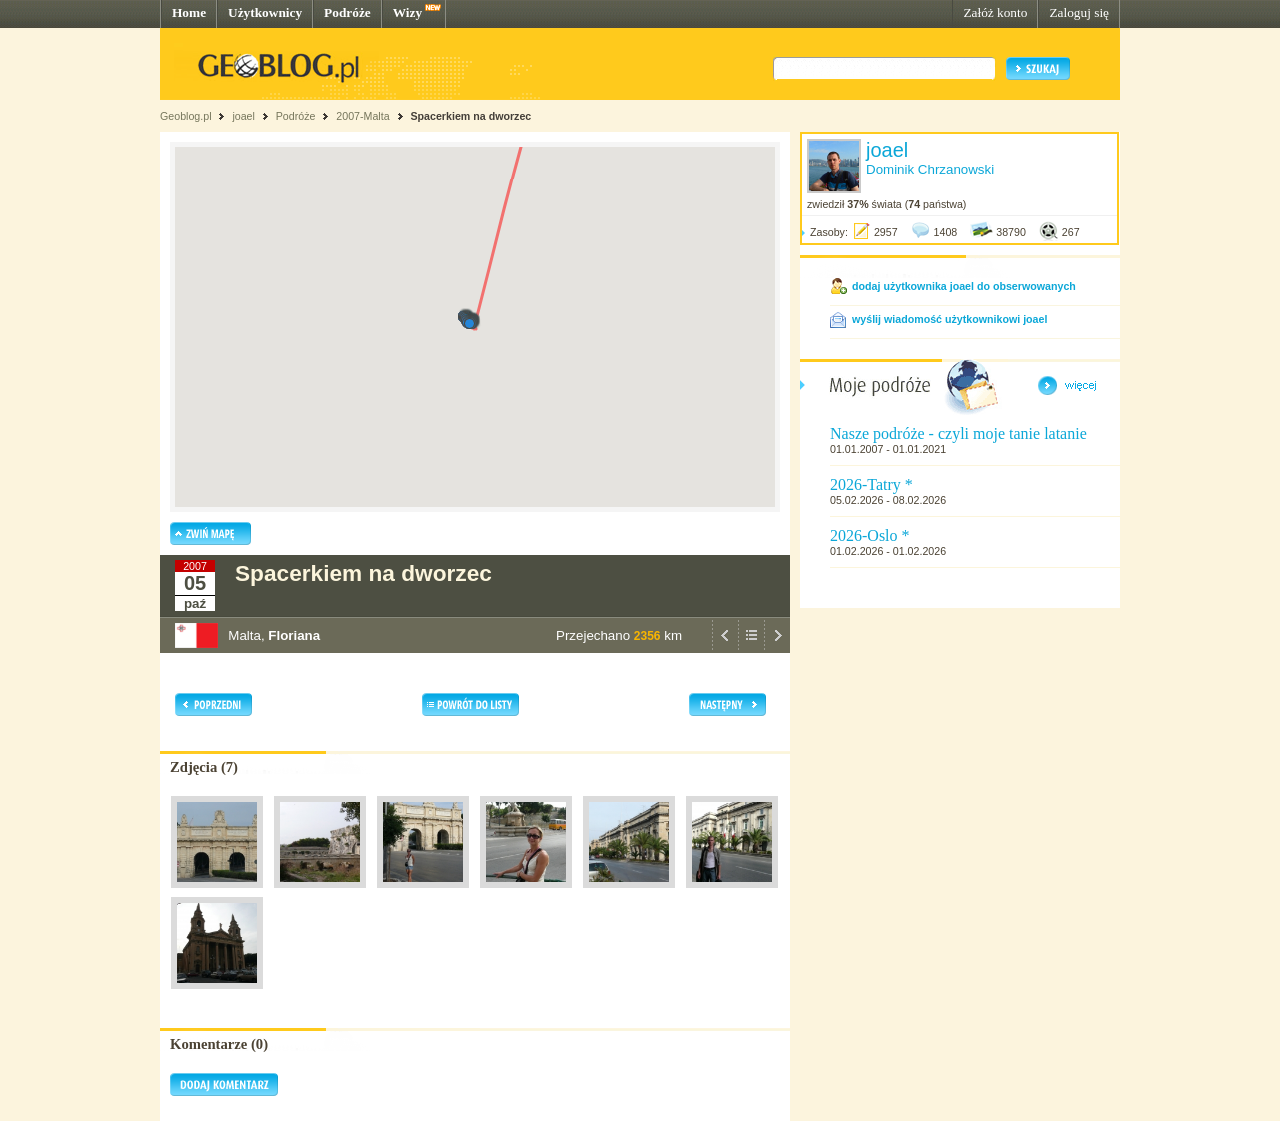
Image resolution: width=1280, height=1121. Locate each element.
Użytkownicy (265, 12)
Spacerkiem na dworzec (470, 116)
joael (243, 116)
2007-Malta (362, 116)
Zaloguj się (1079, 12)
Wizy (407, 12)
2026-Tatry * (871, 484)
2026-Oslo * (870, 535)
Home (189, 12)
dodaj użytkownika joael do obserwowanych (964, 286)
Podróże (347, 12)
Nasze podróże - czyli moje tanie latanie (958, 433)
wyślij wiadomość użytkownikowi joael (949, 319)
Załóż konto (995, 12)
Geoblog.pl (186, 116)
